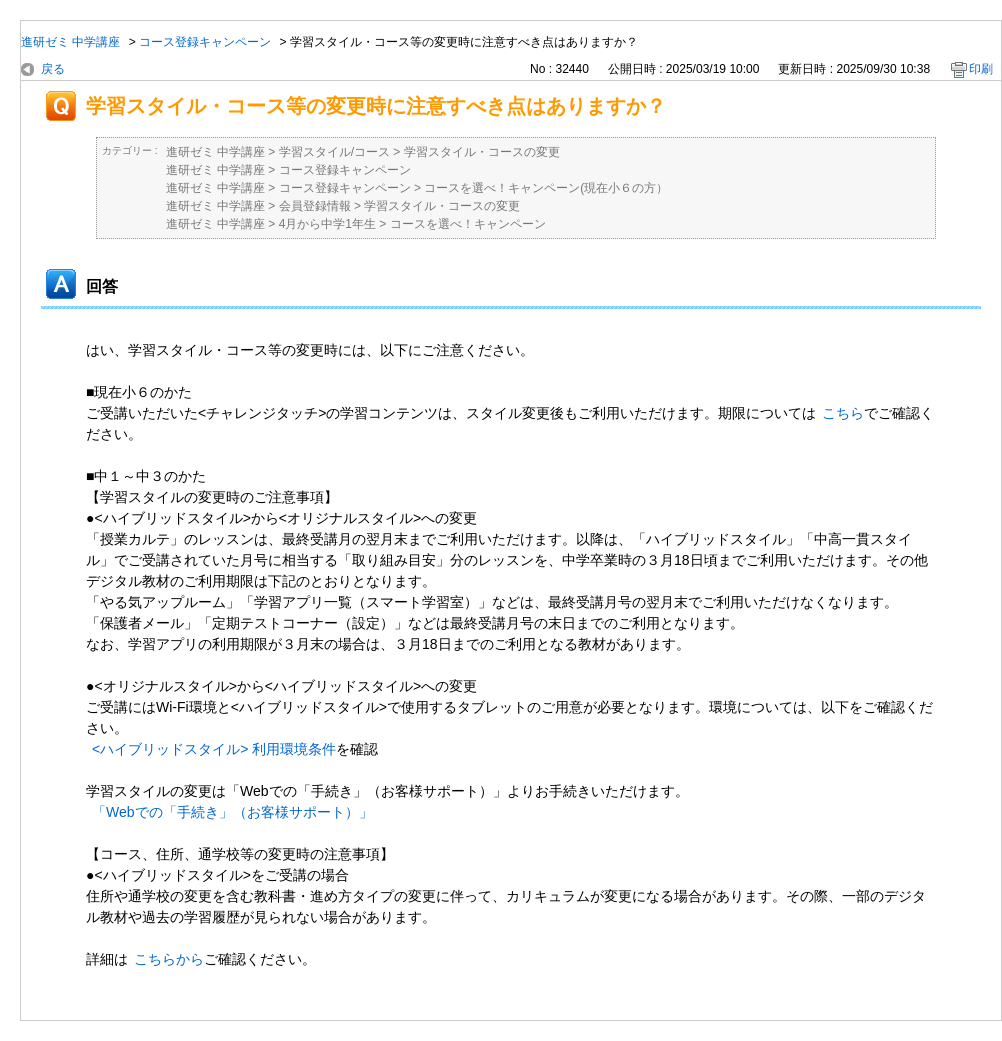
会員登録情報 (315, 206)
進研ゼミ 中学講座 (70, 42)
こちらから (169, 959)
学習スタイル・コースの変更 (482, 152)
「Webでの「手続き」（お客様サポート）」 (232, 812)
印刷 (981, 69)
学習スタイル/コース (334, 152)
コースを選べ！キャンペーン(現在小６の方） (546, 188)
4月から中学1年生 (327, 224)
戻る (53, 69)
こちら (843, 413)
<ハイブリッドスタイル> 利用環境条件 (214, 749)
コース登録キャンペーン (205, 42)
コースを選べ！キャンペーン (468, 224)
